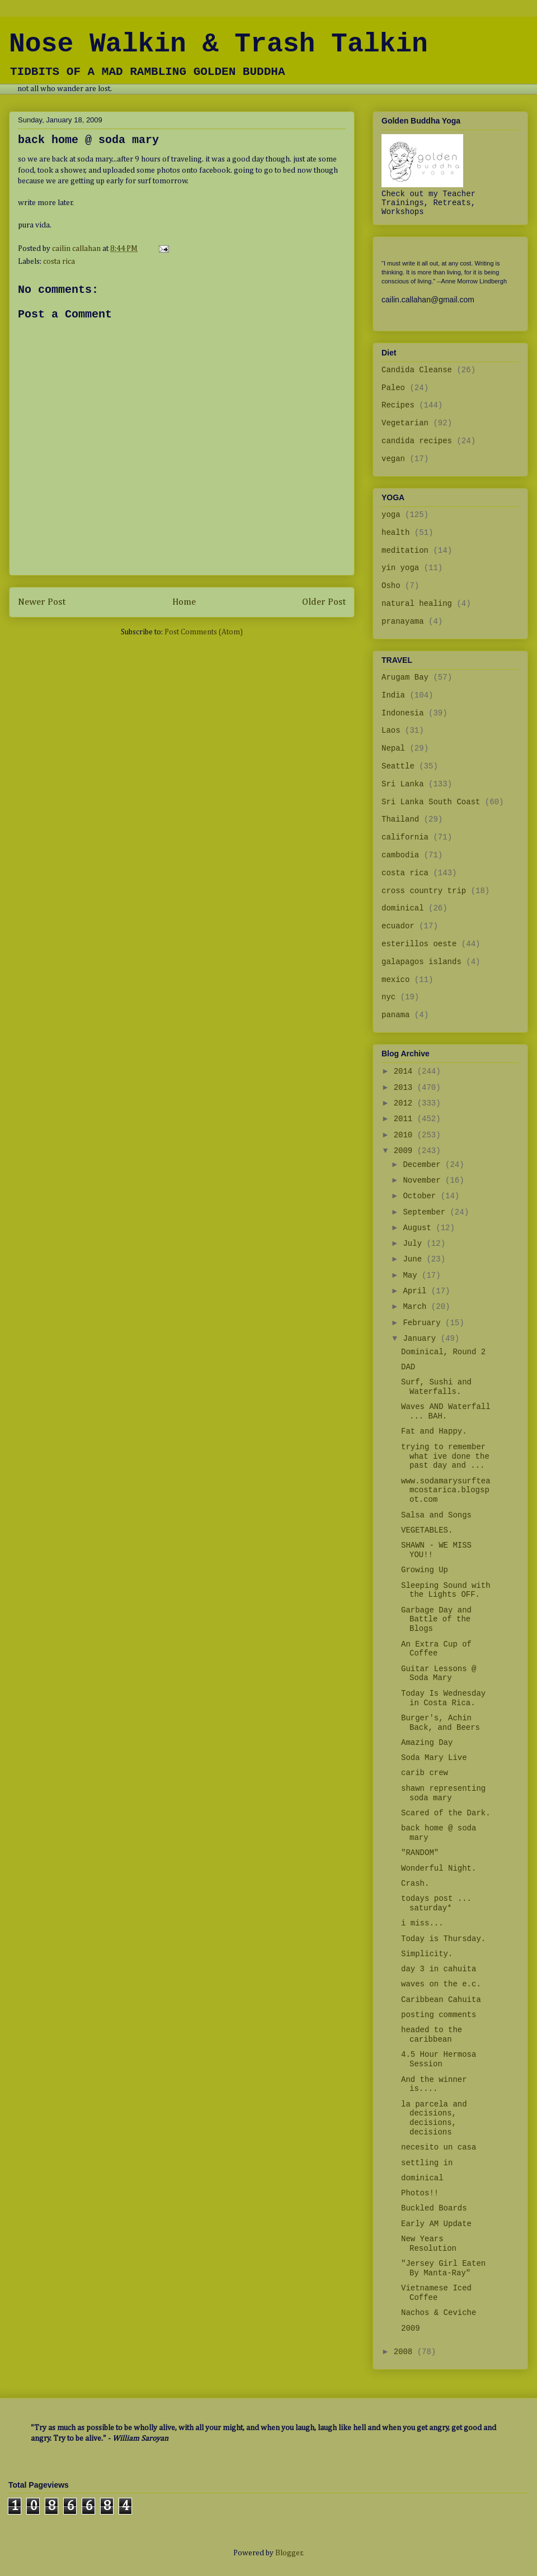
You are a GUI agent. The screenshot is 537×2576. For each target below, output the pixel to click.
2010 (405, 1135)
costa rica (59, 261)
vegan (393, 458)
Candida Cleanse (416, 370)
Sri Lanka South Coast (430, 802)
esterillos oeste (418, 944)
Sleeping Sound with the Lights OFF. (446, 1590)
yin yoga (400, 567)
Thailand (400, 819)
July (414, 1243)
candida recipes (416, 441)
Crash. (415, 1883)
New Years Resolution (428, 2244)
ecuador (397, 926)
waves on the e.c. (441, 1984)
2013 (405, 1087)
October (421, 1196)
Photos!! (420, 2193)
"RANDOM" (420, 1852)
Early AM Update (436, 2223)
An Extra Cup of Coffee (436, 1649)
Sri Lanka (402, 784)
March (417, 1306)
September (426, 1212)
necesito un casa (438, 2147)
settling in (427, 2162)
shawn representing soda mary (443, 1793)
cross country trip (423, 890)
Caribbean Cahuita (441, 1999)
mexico (395, 979)
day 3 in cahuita (438, 1969)
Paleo (393, 387)
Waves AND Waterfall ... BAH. (446, 1411)
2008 (405, 2351)
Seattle (397, 766)
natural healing (416, 603)
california (404, 837)
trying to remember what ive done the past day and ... (445, 1456)
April (417, 1291)
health (395, 532)
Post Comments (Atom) (203, 632)
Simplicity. (427, 1953)
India (393, 695)
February (424, 1322)
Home (184, 602)
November (424, 1180)
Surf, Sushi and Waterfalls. (436, 1387)
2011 (405, 1118)
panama (395, 1015)
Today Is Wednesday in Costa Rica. (443, 1698)
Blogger (289, 2553)
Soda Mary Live (434, 1757)
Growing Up (424, 1569)
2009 (405, 1150)
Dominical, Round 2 (443, 1352)
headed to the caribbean (431, 2034)
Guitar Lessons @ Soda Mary (438, 1673)
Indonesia (402, 713)
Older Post (324, 602)
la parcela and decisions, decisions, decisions (434, 2118)
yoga (391, 514)
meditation (404, 550)
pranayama (402, 621)
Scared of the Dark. (446, 1813)
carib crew (424, 1772)
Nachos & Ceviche (438, 2312)
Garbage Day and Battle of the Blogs (436, 1620)
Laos (391, 730)
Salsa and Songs (436, 1515)
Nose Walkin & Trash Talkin (218, 44)
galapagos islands (421, 961)
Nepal (393, 748)
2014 (405, 1071)
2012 (405, 1103)
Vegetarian (404, 423)
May (412, 1275)
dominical (402, 908)
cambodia (400, 855)
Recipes (397, 405)
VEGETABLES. (427, 1530)
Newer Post (41, 602)
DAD (408, 1367)
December (424, 1164)
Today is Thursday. (443, 1938)
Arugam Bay (404, 677)
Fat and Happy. (434, 1431)
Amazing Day (427, 1742)
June (414, 1259)
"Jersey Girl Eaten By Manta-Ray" (443, 2268)
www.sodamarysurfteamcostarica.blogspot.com (446, 1491)
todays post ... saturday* (436, 1903)
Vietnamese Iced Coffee (436, 2293)
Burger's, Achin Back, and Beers (440, 1723)
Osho (391, 585)
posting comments (438, 2014)
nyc (388, 997)
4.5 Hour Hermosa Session (438, 2059)
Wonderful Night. (438, 1868)
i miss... (422, 1923)
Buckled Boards (434, 2208)
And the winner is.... (434, 2084)
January (421, 1338)
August (419, 1227)
